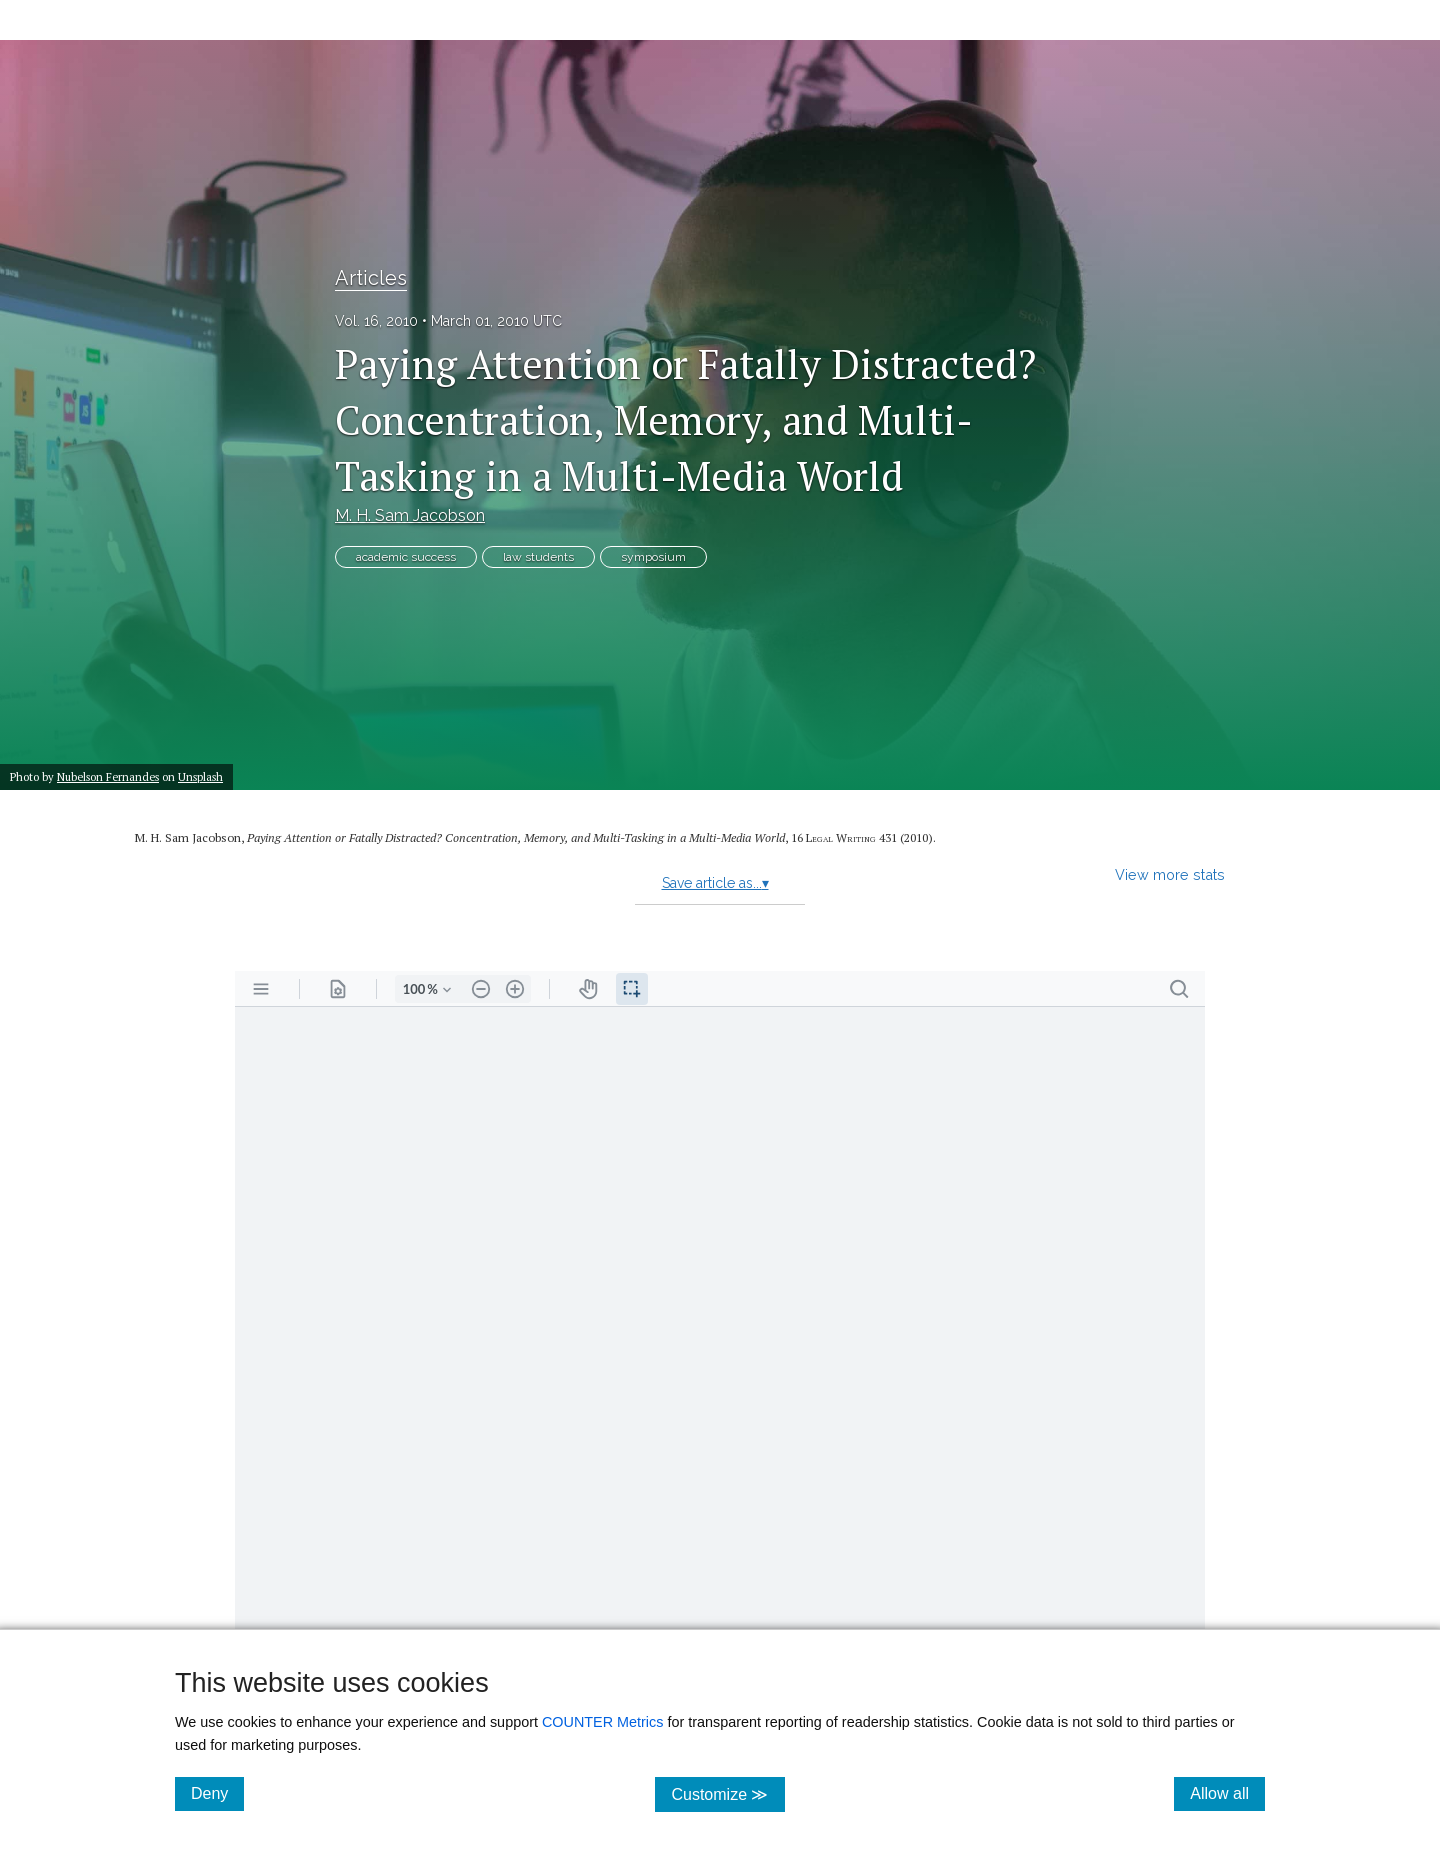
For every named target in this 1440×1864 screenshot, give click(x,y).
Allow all (1227, 1793)
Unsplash (200, 776)
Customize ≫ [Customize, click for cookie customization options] (727, 1793)
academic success (406, 557)
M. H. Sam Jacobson (410, 515)
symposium (653, 557)
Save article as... (715, 883)
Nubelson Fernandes (108, 776)
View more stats (1170, 874)
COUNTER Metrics (603, 1722)
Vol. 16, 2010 (376, 321)
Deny (217, 1793)
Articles (371, 278)
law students (538, 557)
